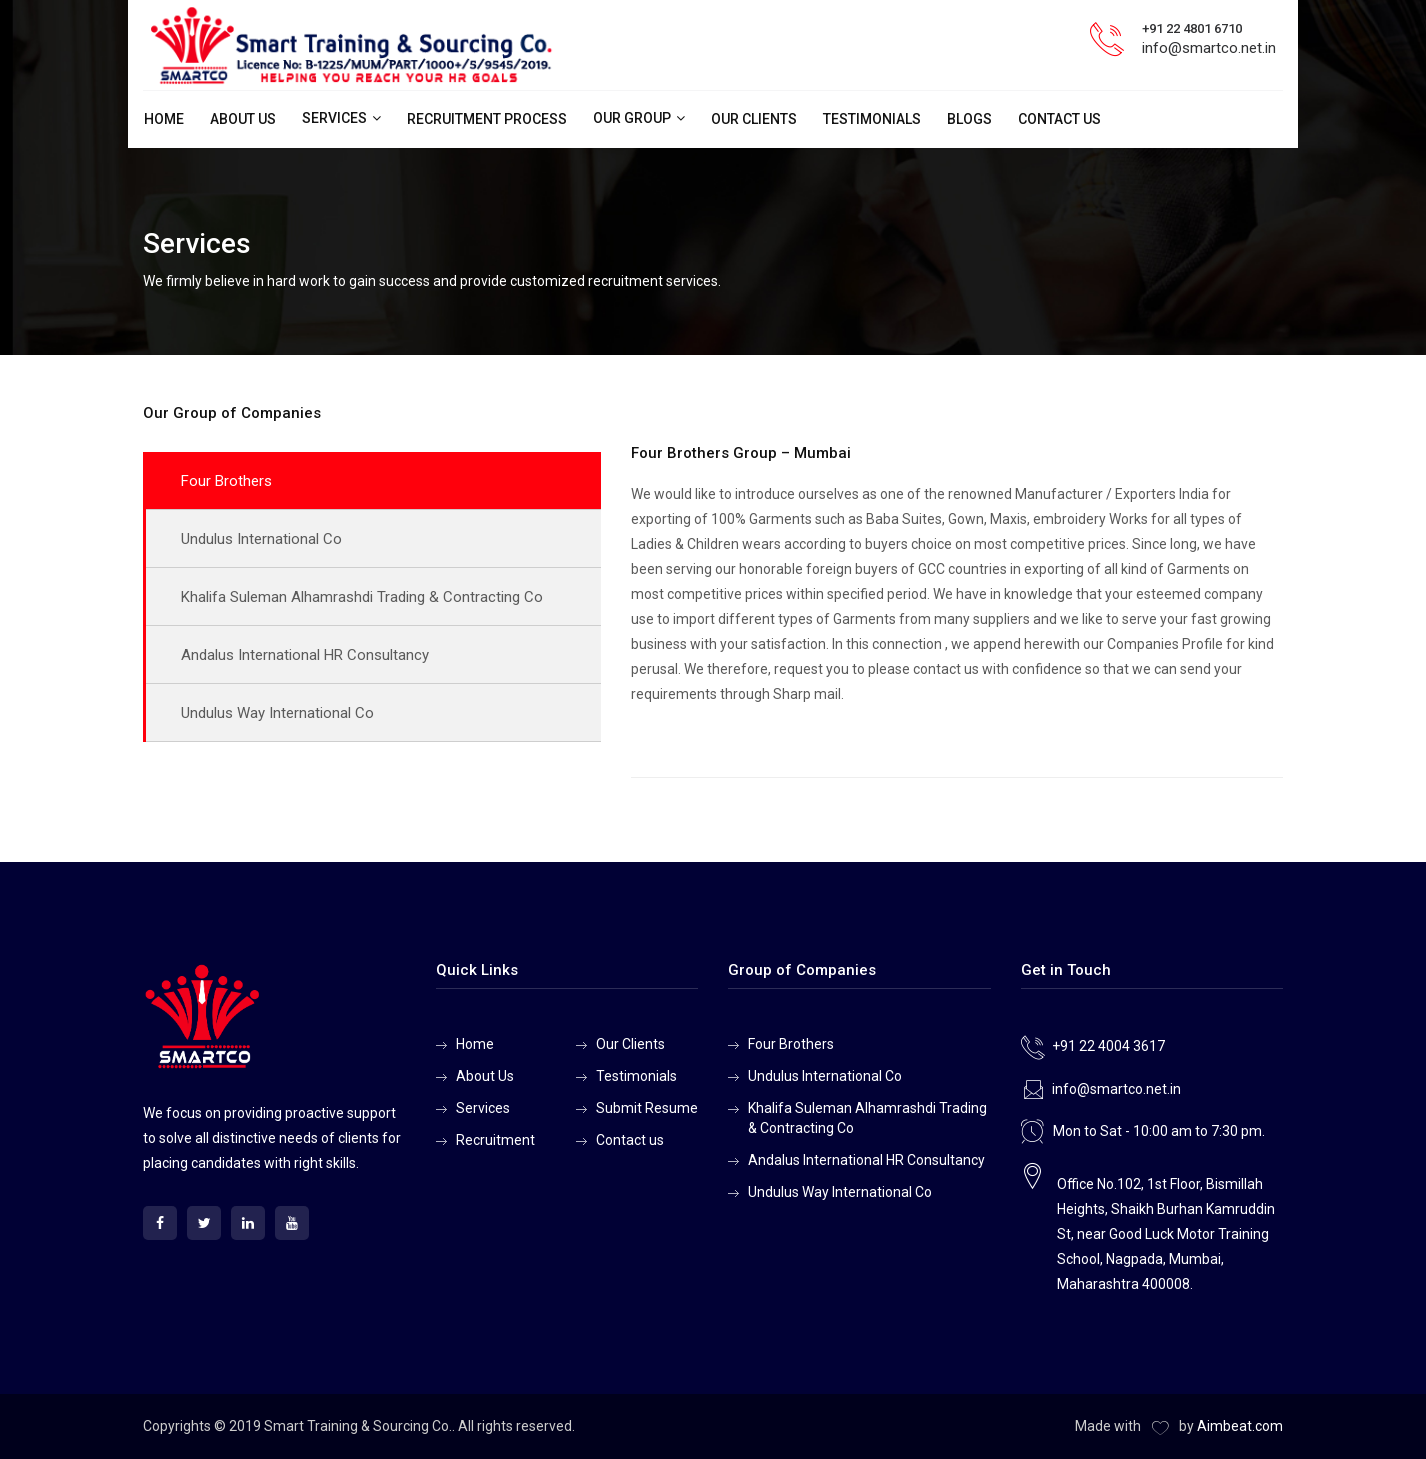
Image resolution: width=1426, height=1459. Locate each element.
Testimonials (872, 119)
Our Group (632, 118)
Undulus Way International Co (277, 713)
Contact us (1059, 119)
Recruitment (495, 1140)
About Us (243, 119)
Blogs (969, 119)
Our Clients (754, 119)
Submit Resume (647, 1108)
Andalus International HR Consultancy (305, 655)
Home (164, 119)
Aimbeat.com (1240, 1426)
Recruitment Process (487, 119)
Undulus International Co (261, 539)
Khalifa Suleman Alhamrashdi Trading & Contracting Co (362, 597)
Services (334, 118)
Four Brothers (226, 481)
